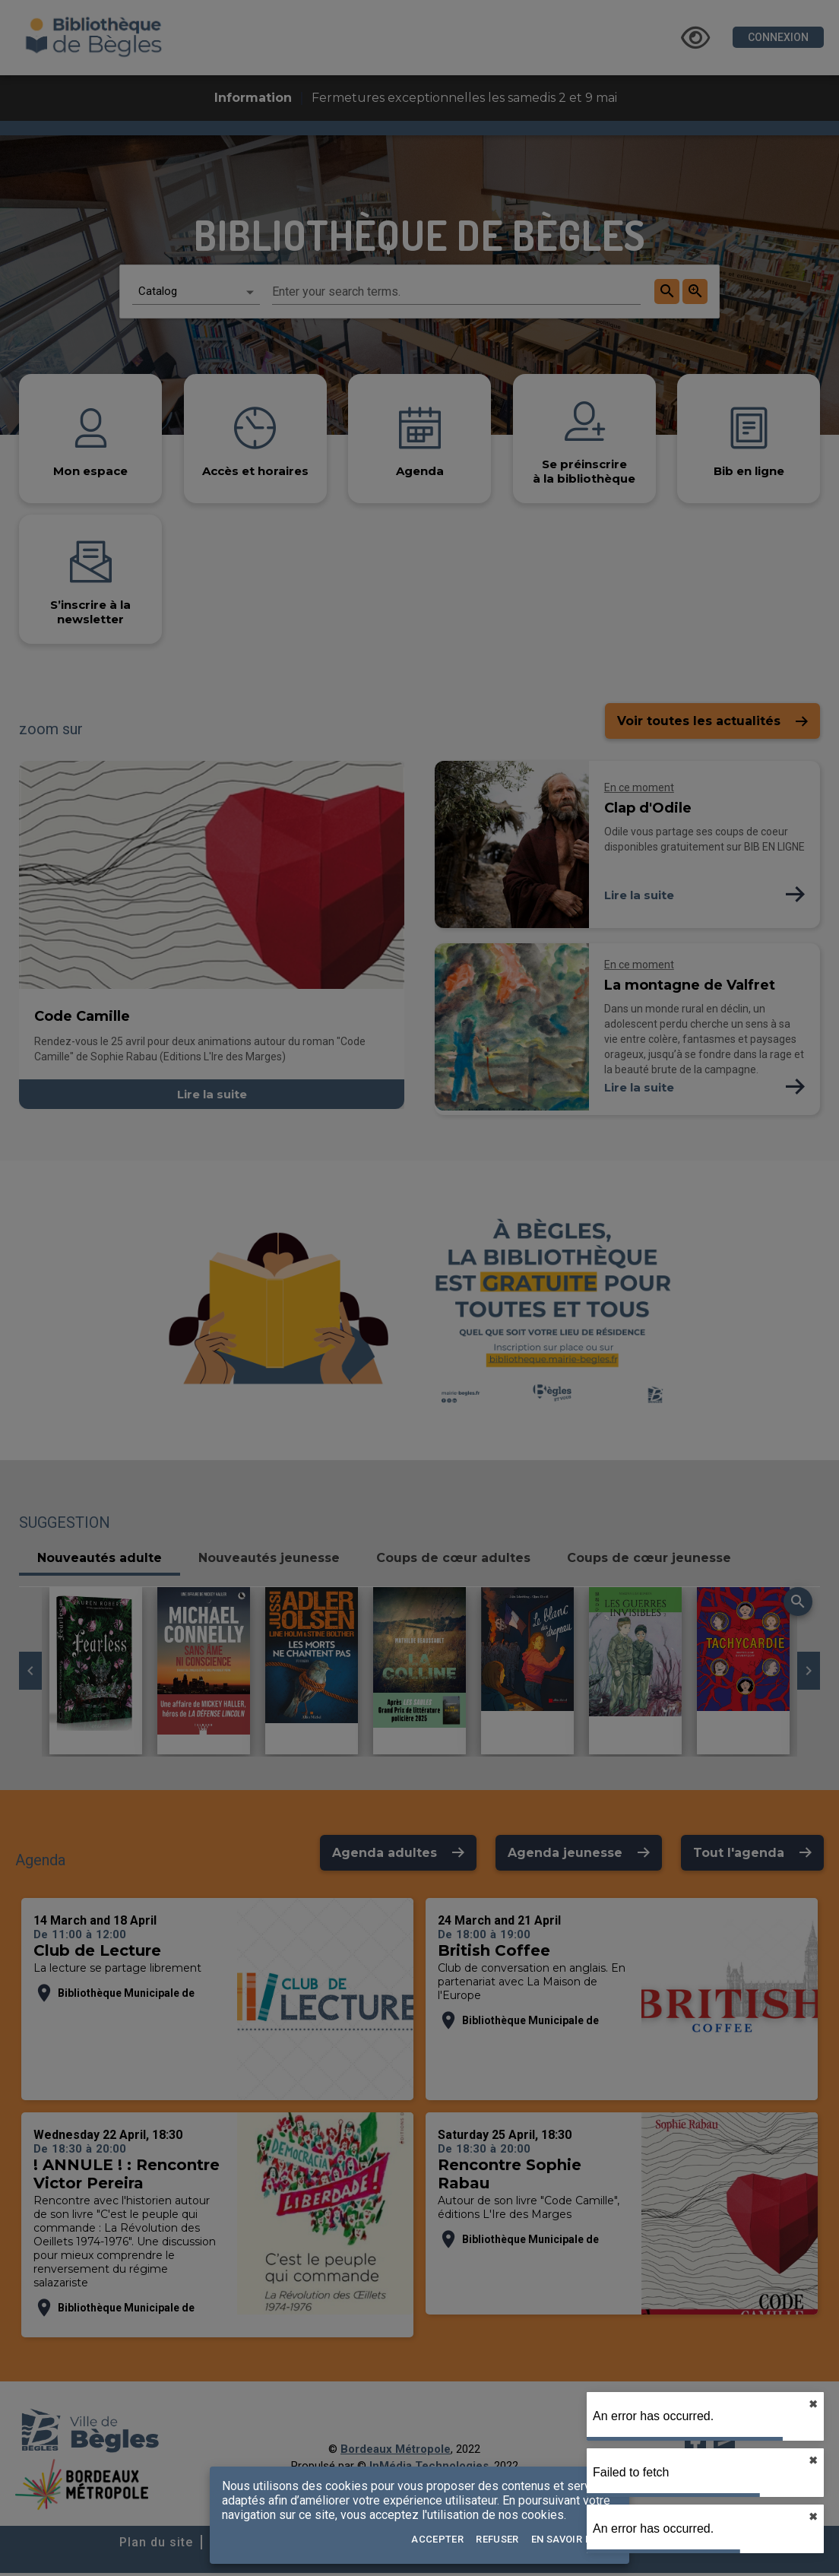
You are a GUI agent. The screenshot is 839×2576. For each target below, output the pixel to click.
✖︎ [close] (813, 2404)
